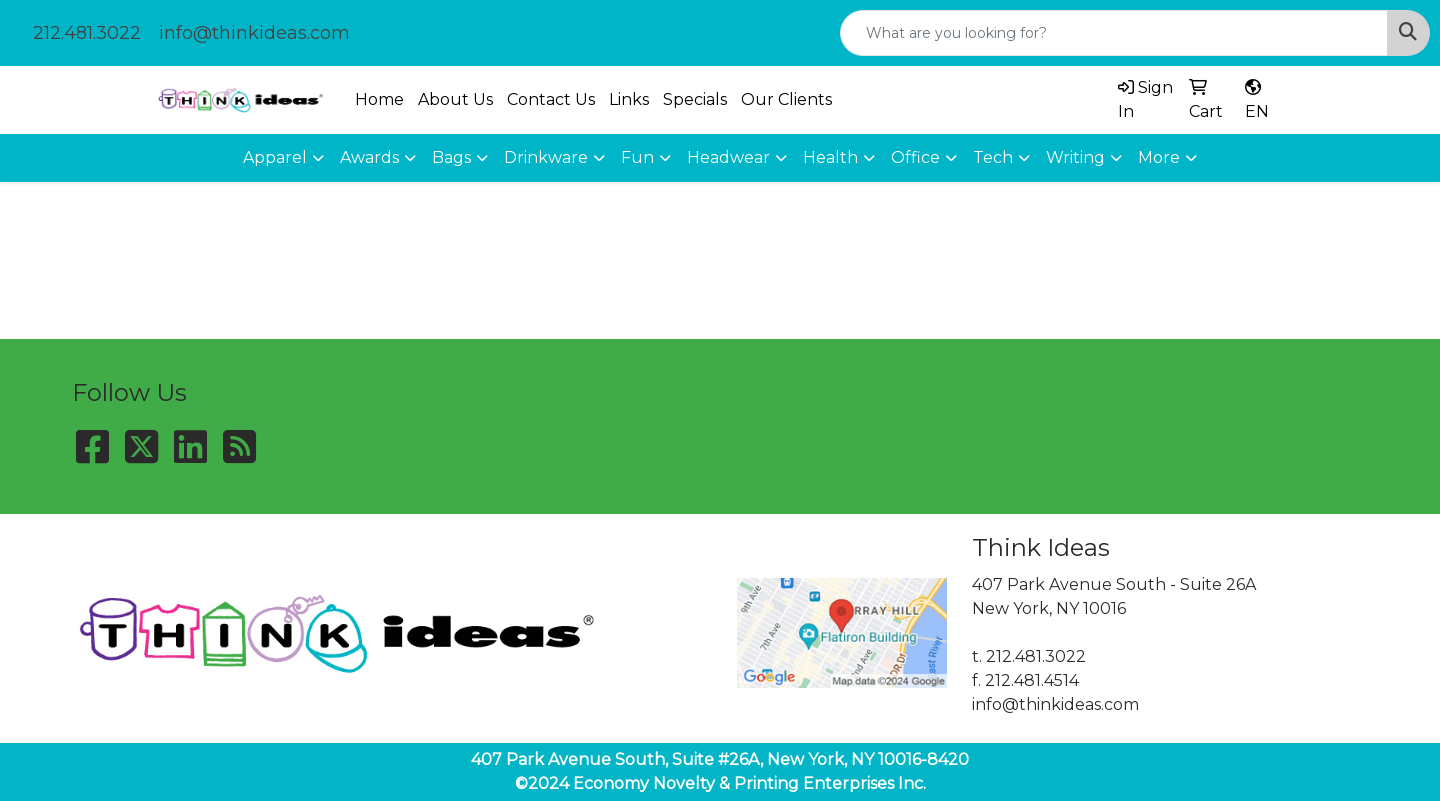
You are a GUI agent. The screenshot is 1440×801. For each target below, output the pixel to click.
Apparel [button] (275, 157)
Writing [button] (1075, 157)
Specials (695, 99)
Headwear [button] (728, 157)
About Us (455, 99)
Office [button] (915, 157)
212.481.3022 (87, 33)
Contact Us (551, 99)
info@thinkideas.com (254, 33)
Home (379, 99)
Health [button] (830, 157)
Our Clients (786, 99)
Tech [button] (993, 157)
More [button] (1159, 157)
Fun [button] (637, 157)
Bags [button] (451, 157)
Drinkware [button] (546, 157)
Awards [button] (369, 157)
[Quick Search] (1114, 33)
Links (629, 99)
